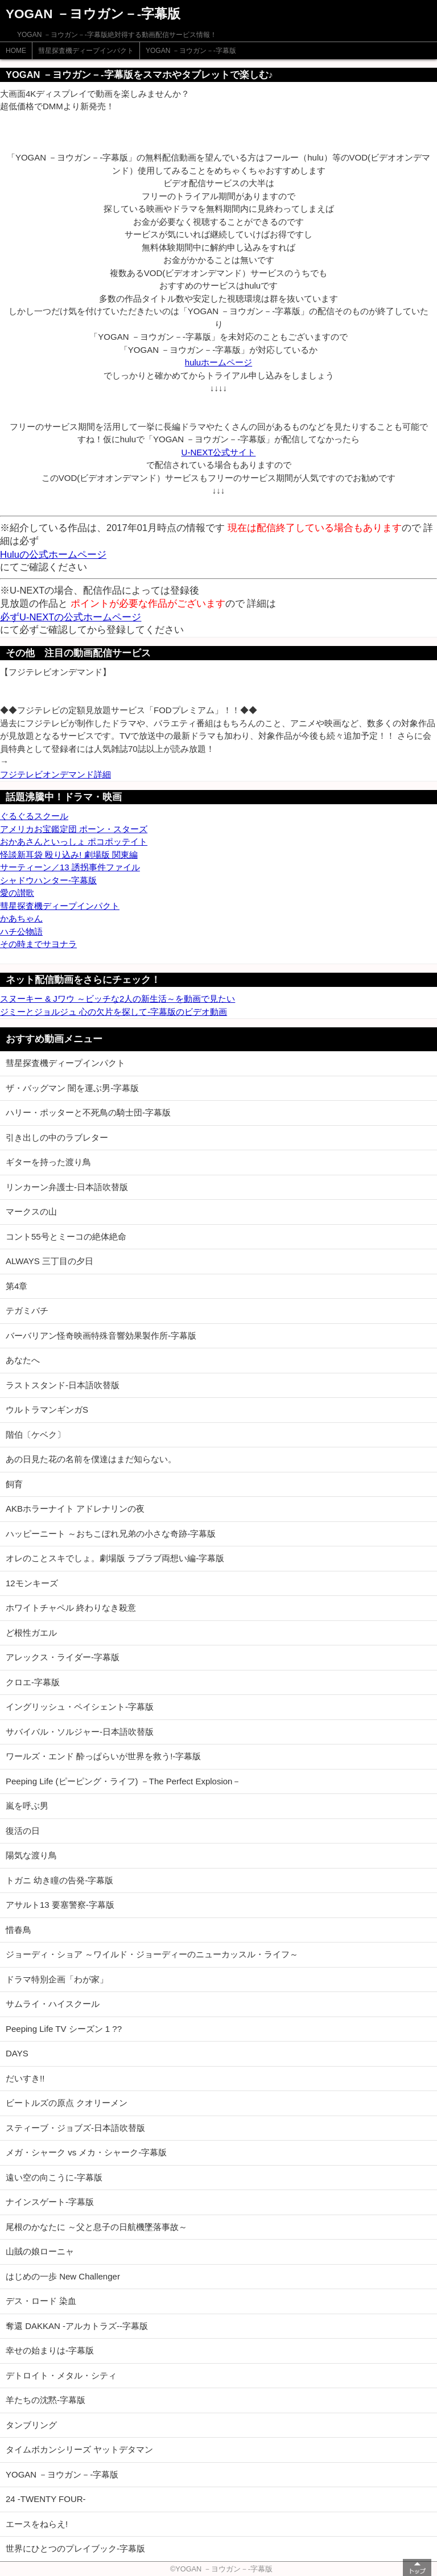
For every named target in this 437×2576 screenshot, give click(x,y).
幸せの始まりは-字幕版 (50, 2350)
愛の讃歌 (17, 893)
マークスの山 (31, 1211)
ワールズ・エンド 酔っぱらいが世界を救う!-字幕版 (103, 1756)
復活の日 (23, 1831)
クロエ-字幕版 (33, 1682)
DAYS (17, 2053)
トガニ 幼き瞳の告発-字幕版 (59, 1880)
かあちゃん (21, 918)
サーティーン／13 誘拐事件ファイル (70, 867)
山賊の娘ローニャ (40, 2251)
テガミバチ (27, 1310)
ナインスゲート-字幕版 (50, 2202)
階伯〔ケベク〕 (35, 1434)
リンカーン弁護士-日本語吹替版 (67, 1187)
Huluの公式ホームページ (53, 554)
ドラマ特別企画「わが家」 (57, 1979)
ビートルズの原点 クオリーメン (66, 2103)
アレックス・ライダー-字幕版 (62, 1657)
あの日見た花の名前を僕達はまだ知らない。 (91, 1459)
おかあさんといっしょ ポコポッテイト (73, 841)
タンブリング (31, 2425)
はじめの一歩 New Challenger (63, 2276)
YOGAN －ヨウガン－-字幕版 (191, 51)
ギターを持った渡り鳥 (48, 1162)
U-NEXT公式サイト (219, 452)
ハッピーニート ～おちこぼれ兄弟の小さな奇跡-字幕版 (111, 1533)
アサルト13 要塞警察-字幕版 (60, 1905)
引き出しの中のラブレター (57, 1137)
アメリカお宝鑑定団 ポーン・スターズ (73, 829)
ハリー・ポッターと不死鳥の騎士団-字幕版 (88, 1112)
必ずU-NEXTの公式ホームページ (70, 617)
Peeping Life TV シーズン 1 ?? (64, 2029)
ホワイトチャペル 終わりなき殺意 (71, 1607)
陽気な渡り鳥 (31, 1855)
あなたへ (23, 1360)
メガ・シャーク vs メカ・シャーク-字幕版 (86, 2152)
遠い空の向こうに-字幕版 (54, 2177)
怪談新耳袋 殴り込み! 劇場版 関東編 (69, 854)
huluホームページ (218, 362)
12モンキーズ (32, 1583)
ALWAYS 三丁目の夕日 (49, 1261)
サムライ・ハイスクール (53, 2004)
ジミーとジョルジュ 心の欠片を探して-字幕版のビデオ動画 (113, 1012)
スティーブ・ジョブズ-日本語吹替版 (75, 2128)
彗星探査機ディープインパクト (86, 51)
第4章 (16, 1286)
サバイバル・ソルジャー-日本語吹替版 (80, 1731)
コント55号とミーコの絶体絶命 (66, 1236)
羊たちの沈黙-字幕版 (45, 2400)
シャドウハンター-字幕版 (48, 880)
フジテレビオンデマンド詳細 (55, 774)
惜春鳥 (18, 1930)
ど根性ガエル (31, 1632)
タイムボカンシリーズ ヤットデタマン (79, 2449)
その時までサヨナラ (38, 944)
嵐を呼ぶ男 (27, 1805)
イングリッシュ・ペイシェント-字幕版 (80, 1706)
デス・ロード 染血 (41, 2301)
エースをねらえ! (37, 2524)
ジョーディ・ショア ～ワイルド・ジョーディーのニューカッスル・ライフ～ (152, 1954)
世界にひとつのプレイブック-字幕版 (75, 2548)
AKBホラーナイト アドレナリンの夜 (75, 1508)
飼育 (14, 1484)
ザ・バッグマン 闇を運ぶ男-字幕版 (72, 1088)
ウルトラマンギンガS (47, 1409)
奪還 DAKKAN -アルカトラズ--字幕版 (77, 2326)
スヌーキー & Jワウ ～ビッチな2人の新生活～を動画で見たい (117, 998)
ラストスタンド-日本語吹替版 (62, 1385)
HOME (16, 51)
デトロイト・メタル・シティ (61, 2375)
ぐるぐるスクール (34, 816)
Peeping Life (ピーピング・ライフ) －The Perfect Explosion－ (123, 1781)
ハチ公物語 (21, 931)
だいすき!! (25, 2078)
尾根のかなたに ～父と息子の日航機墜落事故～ (96, 2227)
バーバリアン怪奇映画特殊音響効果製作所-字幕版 (101, 1335)
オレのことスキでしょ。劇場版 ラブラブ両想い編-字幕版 (115, 1558)
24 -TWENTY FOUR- (46, 2499)
